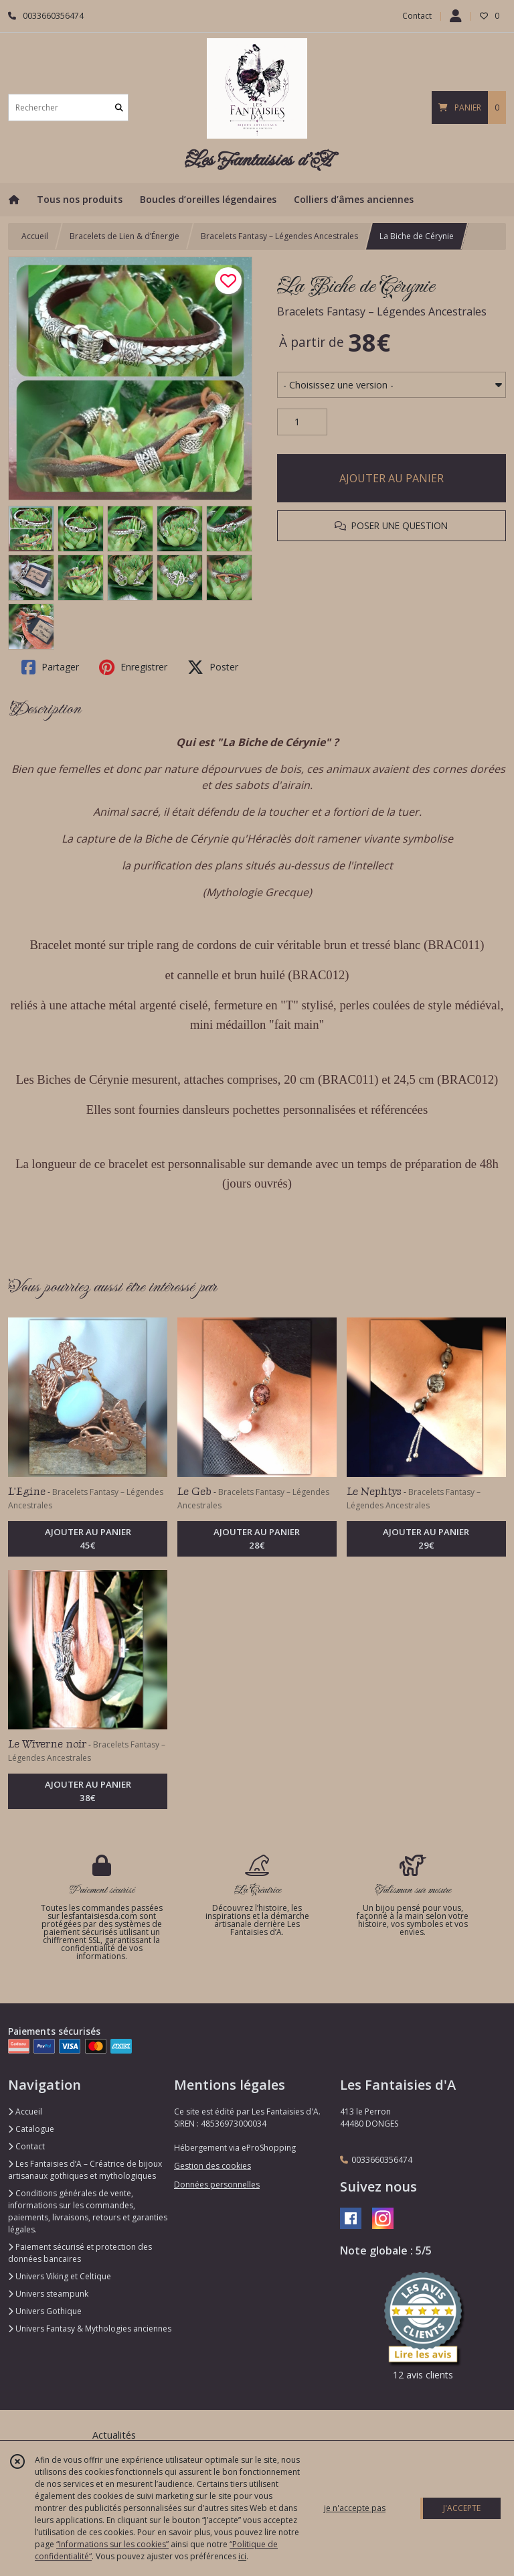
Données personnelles (217, 2184)
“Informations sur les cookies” (112, 2544)
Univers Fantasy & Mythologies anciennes (89, 2328)
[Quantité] (302, 422)
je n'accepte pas (355, 2508)
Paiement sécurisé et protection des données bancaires (80, 2253)
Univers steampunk (48, 2293)
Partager (50, 667)
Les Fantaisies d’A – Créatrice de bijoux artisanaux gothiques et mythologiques (85, 2169)
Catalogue (31, 2129)
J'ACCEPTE (462, 2508)
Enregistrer (133, 667)
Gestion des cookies (212, 2165)
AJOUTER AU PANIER (391, 478)
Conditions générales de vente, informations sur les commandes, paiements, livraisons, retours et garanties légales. (87, 2211)
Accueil (34, 236)
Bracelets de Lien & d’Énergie (124, 236)
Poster (212, 667)
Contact (417, 15)
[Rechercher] (119, 107)
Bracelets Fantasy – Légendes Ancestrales (279, 236)
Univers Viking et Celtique (59, 2276)
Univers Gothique (45, 2311)
